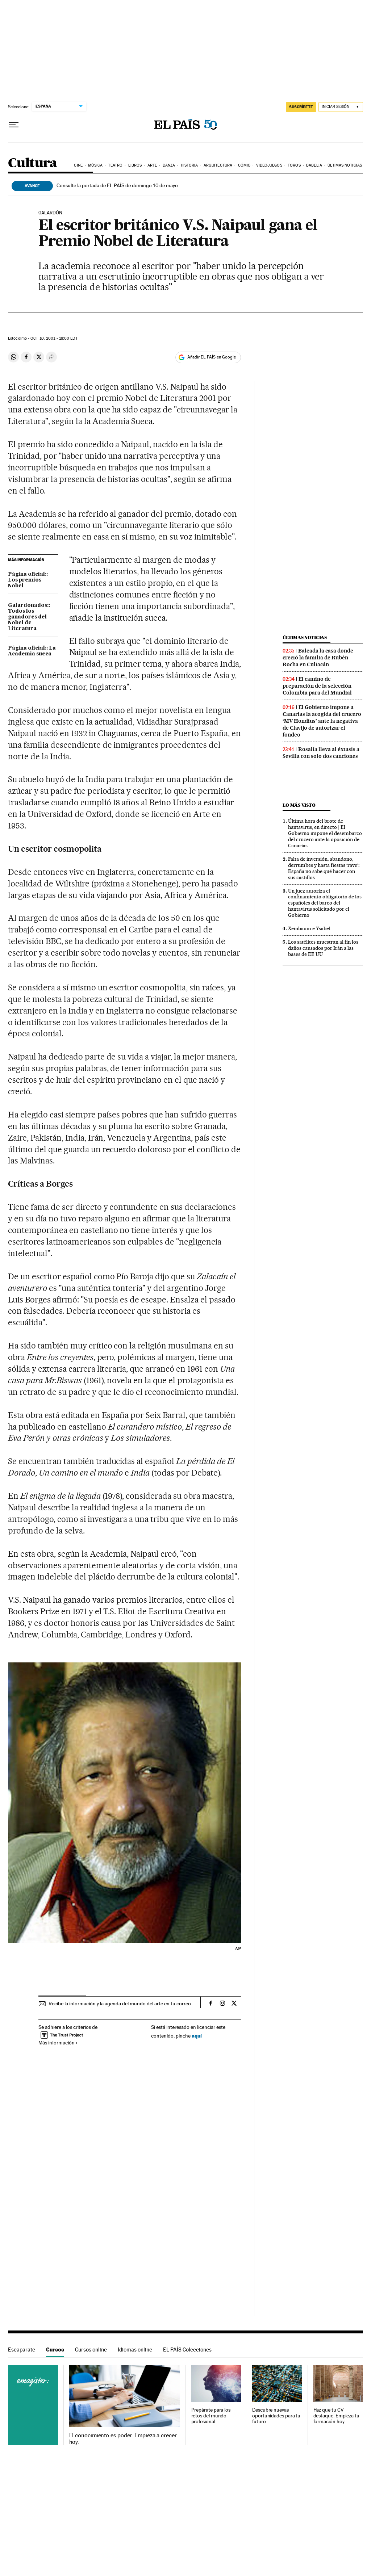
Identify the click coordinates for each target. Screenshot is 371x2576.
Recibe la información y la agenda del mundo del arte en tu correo (120, 2003)
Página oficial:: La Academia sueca (32, 651)
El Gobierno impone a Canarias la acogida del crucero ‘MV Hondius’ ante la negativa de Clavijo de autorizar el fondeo (322, 721)
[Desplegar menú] (14, 125)
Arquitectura (218, 165)
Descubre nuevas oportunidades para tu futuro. (276, 2415)
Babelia (314, 165)
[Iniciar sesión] (340, 107)
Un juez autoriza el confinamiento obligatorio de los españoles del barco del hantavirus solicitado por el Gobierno (325, 903)
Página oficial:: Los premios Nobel (28, 580)
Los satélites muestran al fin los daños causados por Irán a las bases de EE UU (323, 948)
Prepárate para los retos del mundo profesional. (211, 2415)
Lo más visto (299, 805)
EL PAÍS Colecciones (187, 2349)
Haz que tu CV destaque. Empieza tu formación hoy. (336, 2415)
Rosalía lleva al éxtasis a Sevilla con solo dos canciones (321, 752)
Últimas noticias (345, 165)
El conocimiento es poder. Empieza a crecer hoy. (123, 2438)
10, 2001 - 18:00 (53, 338)
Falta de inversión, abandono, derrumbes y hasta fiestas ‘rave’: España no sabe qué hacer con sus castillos (323, 868)
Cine (78, 165)
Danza (169, 165)
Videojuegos (269, 165)
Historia (189, 165)
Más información (58, 2043)
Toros (294, 165)
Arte (152, 165)
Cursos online (91, 2349)
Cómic (244, 165)
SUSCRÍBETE (301, 106)
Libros (135, 165)
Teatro (115, 165)
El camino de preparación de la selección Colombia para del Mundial (317, 686)
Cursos (55, 2349)
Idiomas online (135, 2349)
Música (95, 165)
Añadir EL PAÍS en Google (211, 357)
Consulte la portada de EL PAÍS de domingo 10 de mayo (117, 185)
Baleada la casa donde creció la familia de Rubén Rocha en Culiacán (318, 657)
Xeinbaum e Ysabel (309, 928)
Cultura (32, 163)
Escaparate (21, 2349)
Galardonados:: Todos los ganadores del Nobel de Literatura (29, 617)
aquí (197, 2035)
